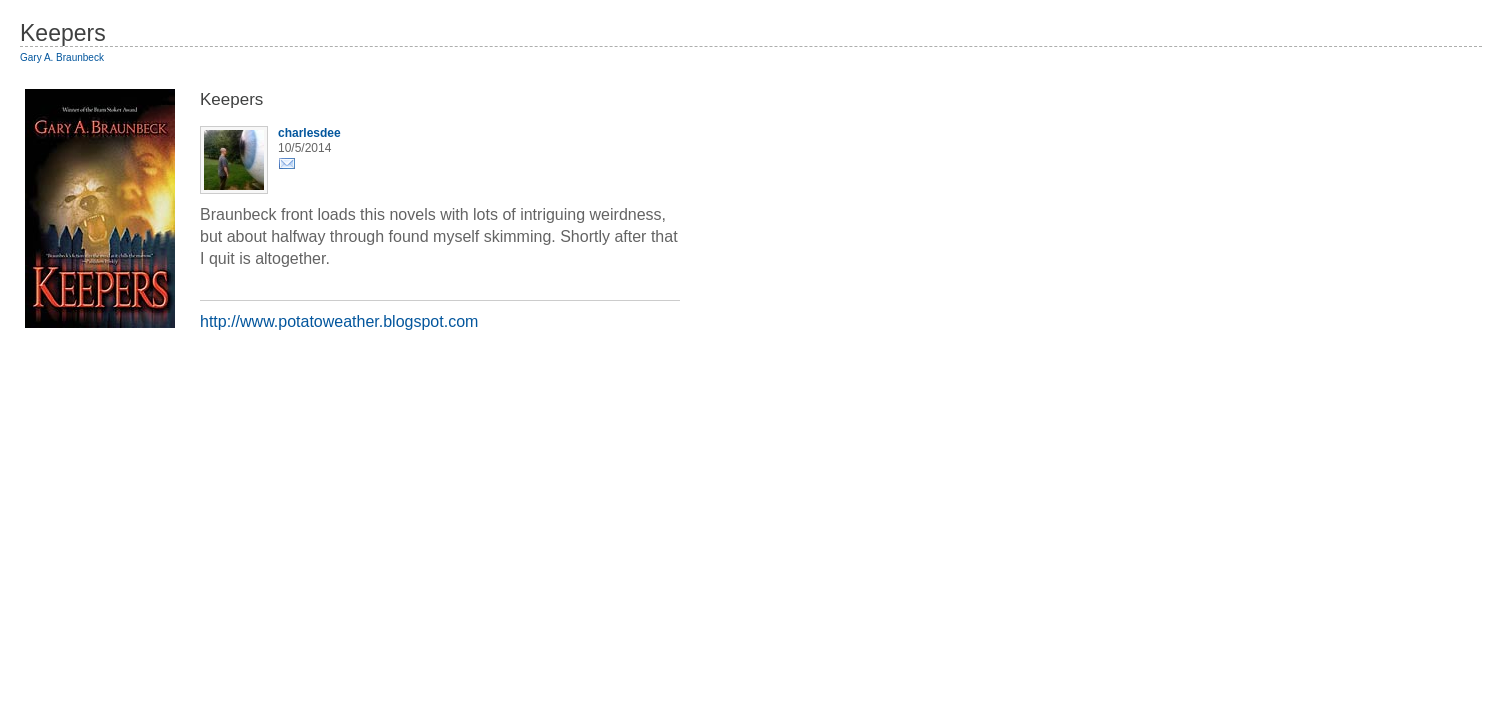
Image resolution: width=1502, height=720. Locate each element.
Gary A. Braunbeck (62, 57)
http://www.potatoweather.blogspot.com (339, 321)
